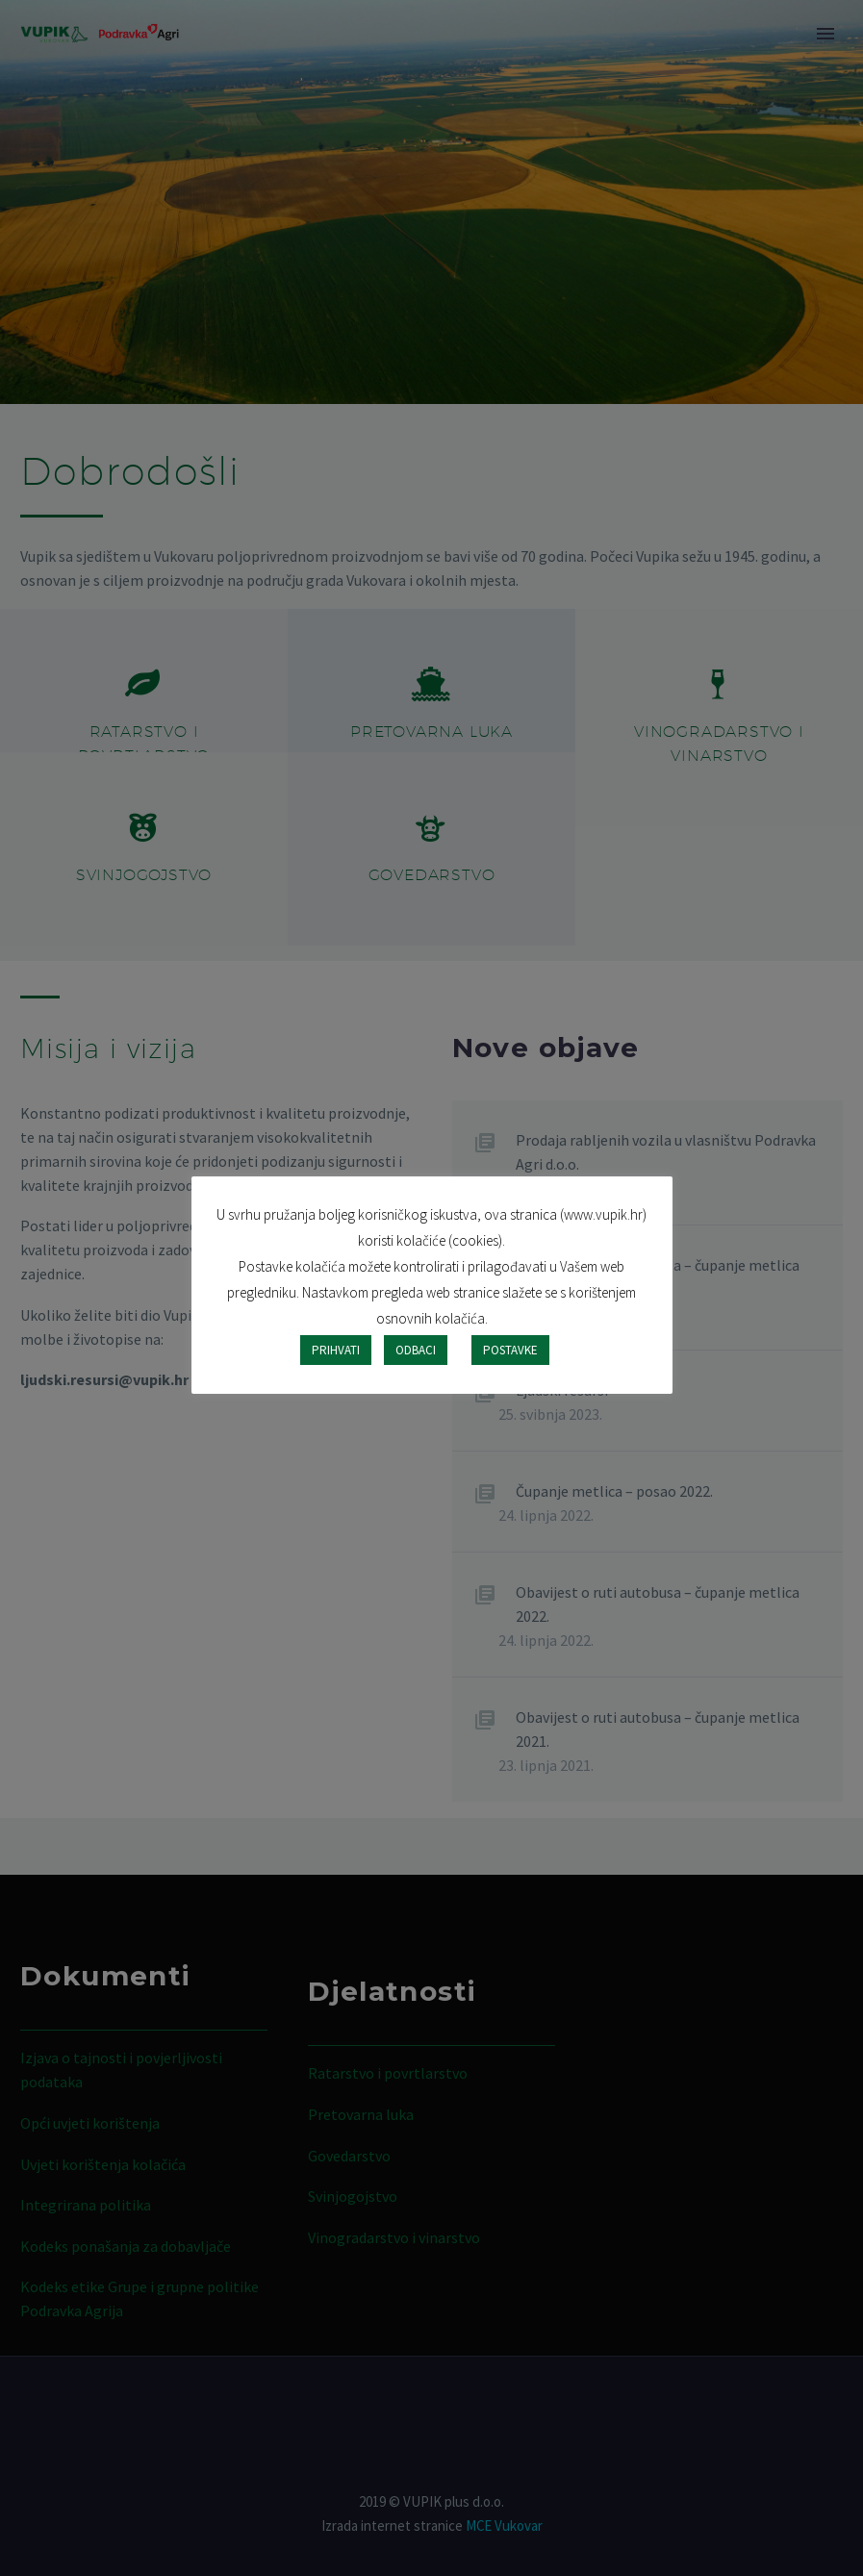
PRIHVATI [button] (336, 1350)
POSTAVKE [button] (510, 1350)
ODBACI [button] (415, 1350)
